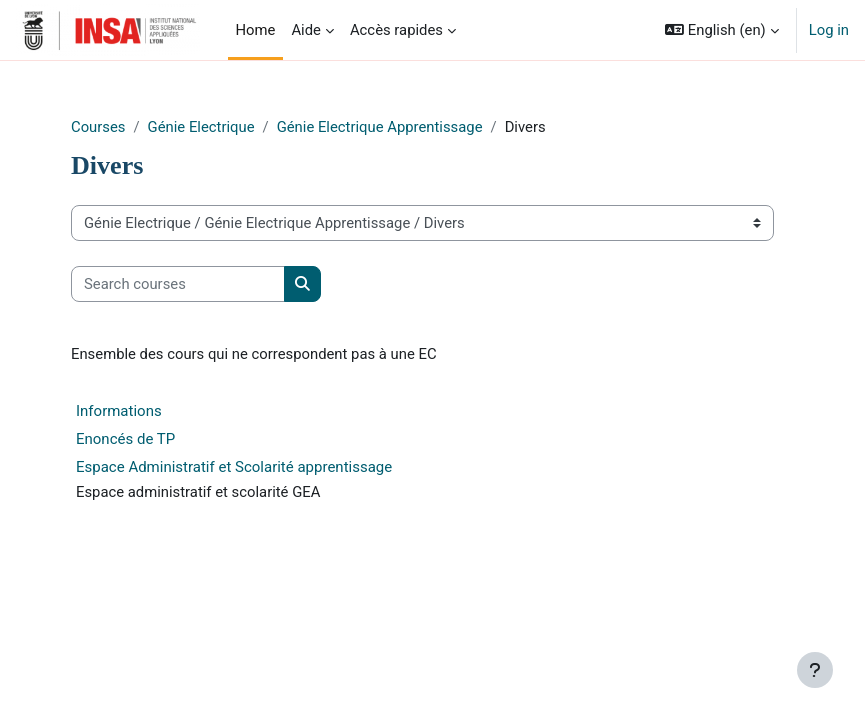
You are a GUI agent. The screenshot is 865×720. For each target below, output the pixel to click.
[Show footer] (815, 670)
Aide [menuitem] (306, 30)
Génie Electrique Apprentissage (380, 127)
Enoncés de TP (125, 439)
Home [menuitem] (256, 30)
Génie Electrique (201, 127)
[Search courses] (178, 284)
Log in (829, 30)
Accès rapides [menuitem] (396, 30)
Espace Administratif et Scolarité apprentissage (234, 467)
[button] (722, 30)
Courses (98, 127)
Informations (119, 411)
